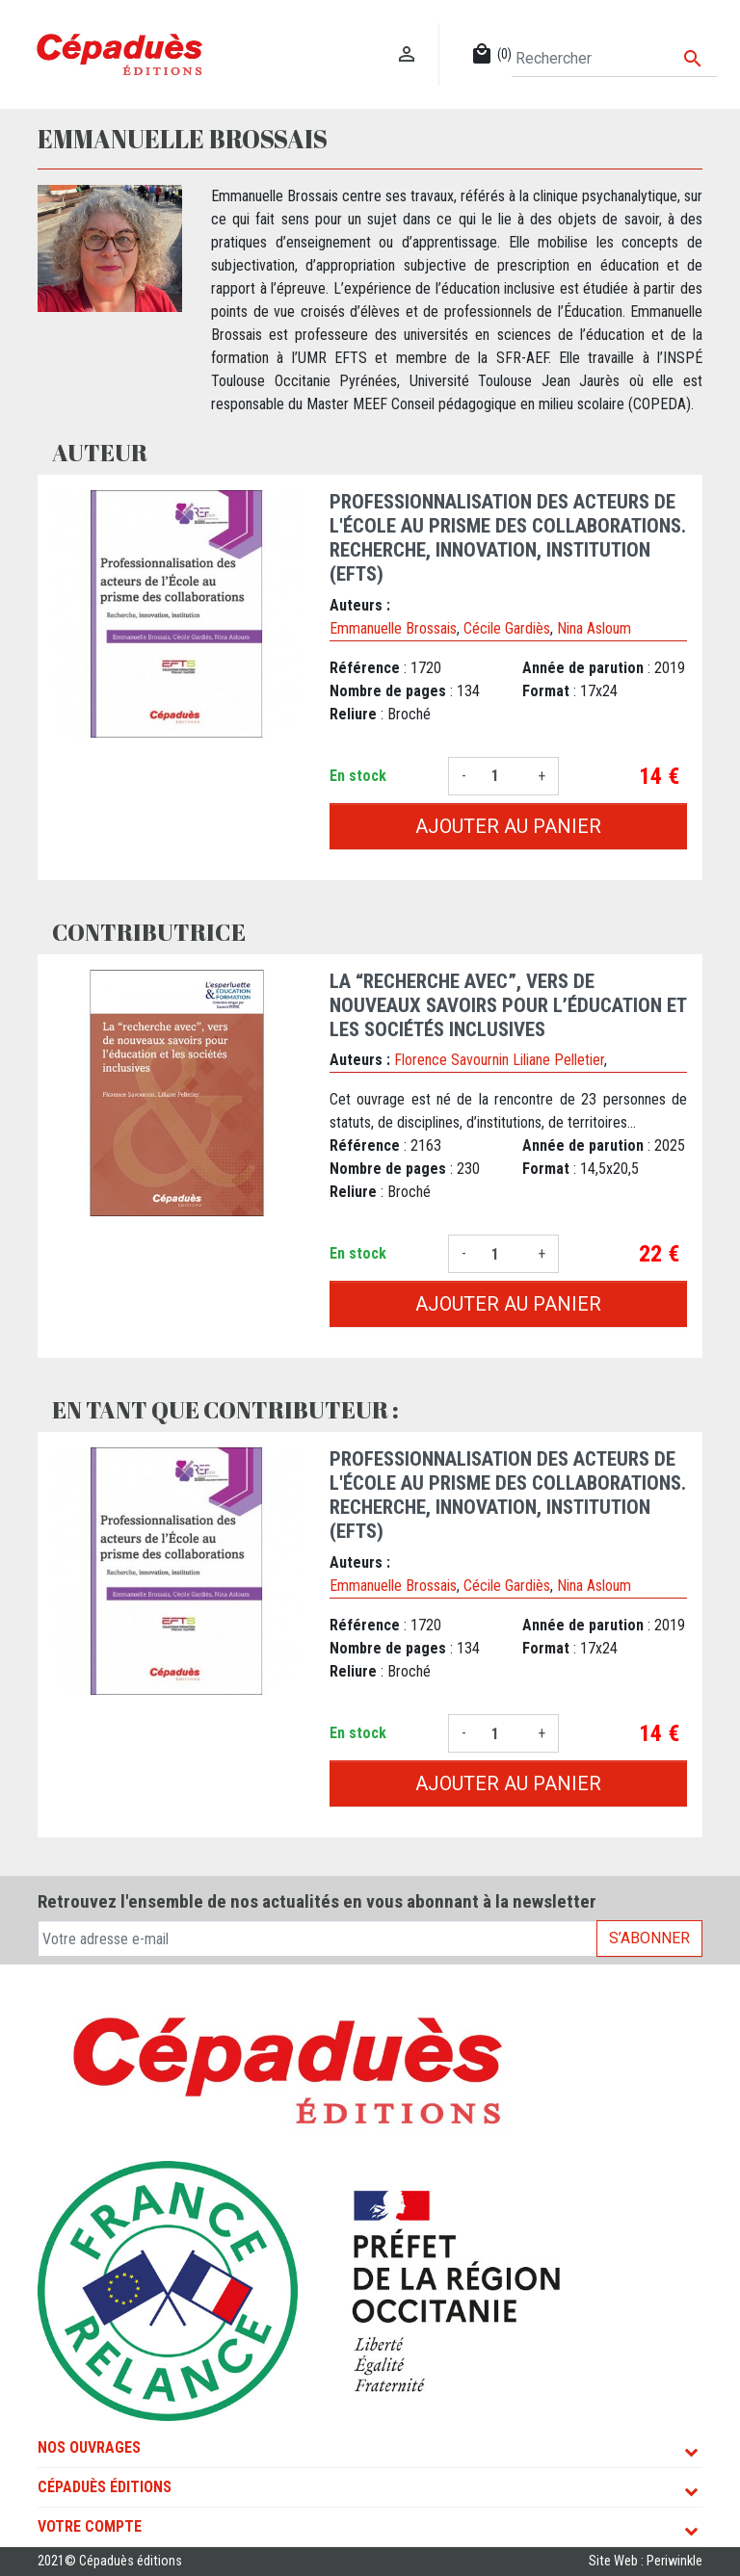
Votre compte (90, 2526)
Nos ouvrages (89, 2447)
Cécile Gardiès (506, 628)
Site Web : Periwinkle (645, 2561)
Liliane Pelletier (558, 1060)
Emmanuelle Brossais (393, 628)
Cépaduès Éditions (105, 2487)
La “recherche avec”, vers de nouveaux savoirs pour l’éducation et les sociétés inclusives (508, 1005)
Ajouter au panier (508, 826)
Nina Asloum (594, 628)
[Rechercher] (614, 58)
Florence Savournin (451, 1060)
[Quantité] (502, 776)
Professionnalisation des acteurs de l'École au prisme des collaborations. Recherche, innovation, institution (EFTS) (508, 537)
